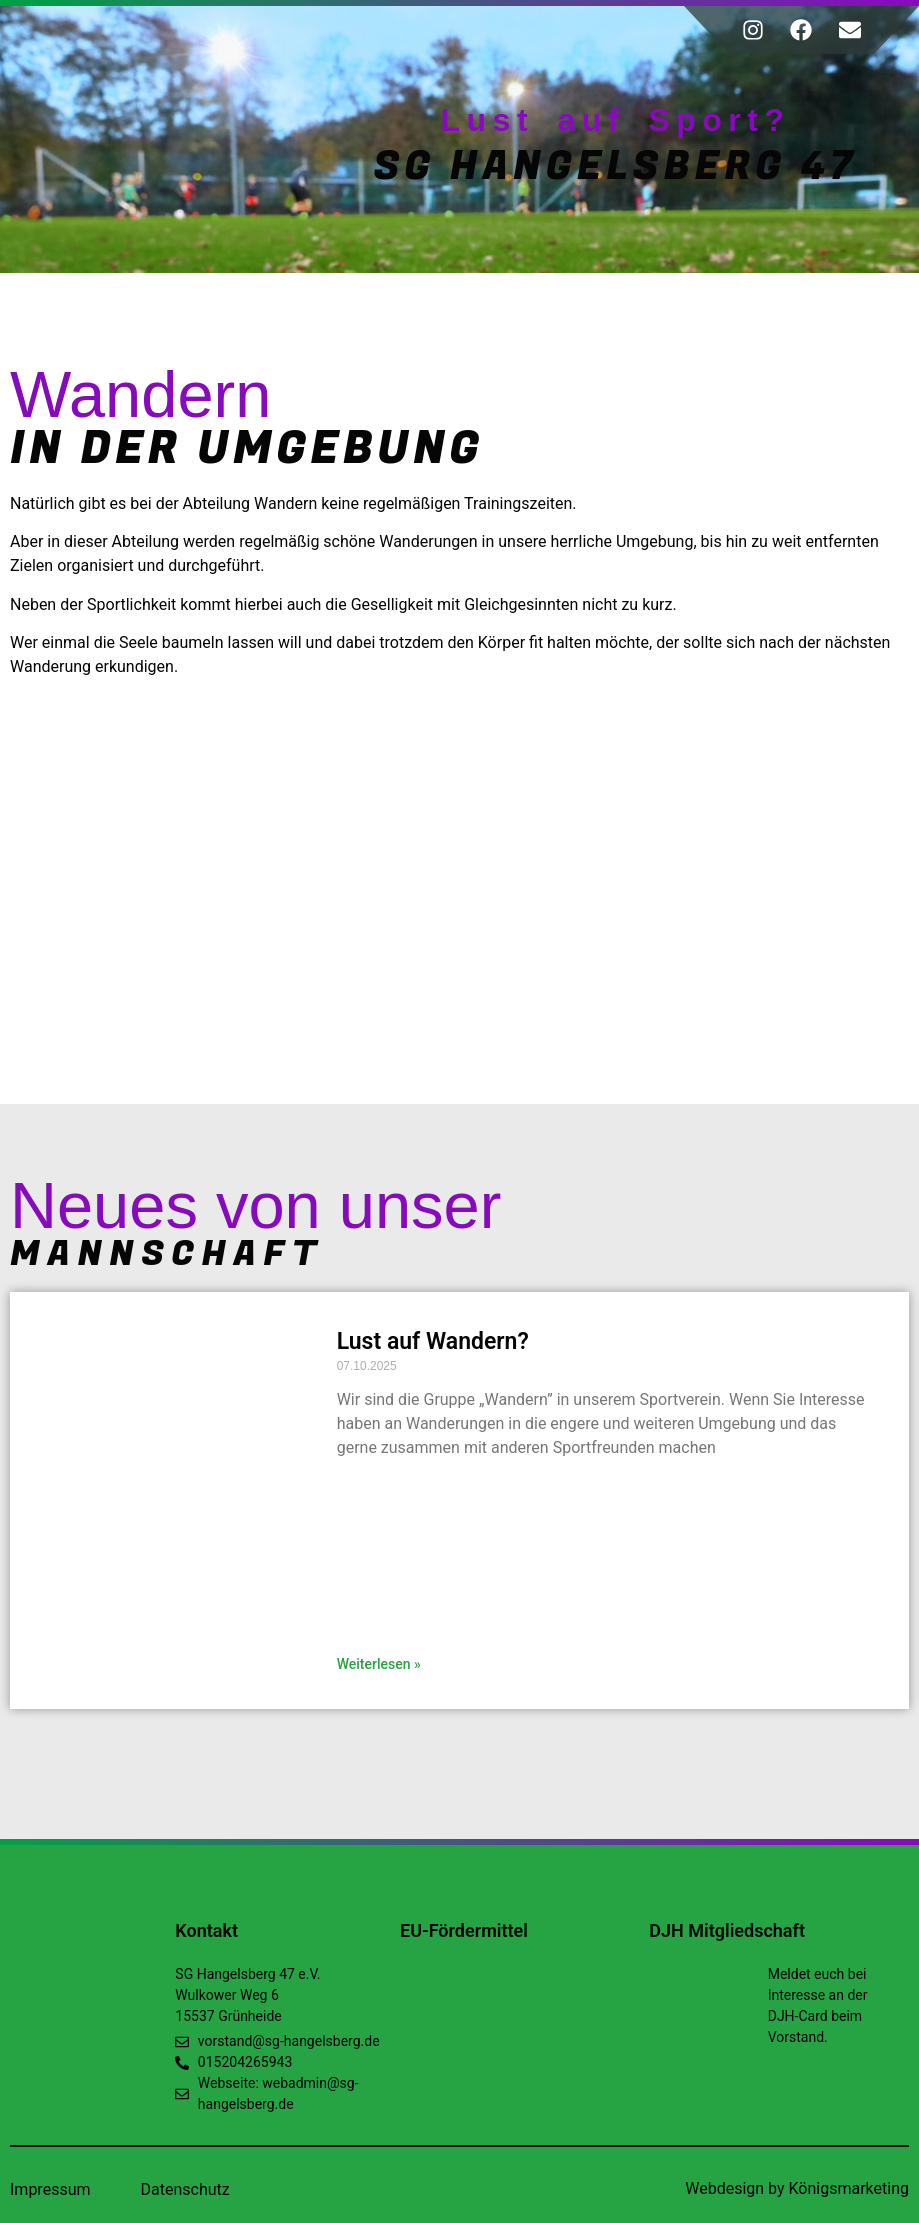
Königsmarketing (849, 2188)
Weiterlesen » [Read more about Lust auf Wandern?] (379, 1664)
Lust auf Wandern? (433, 1341)
